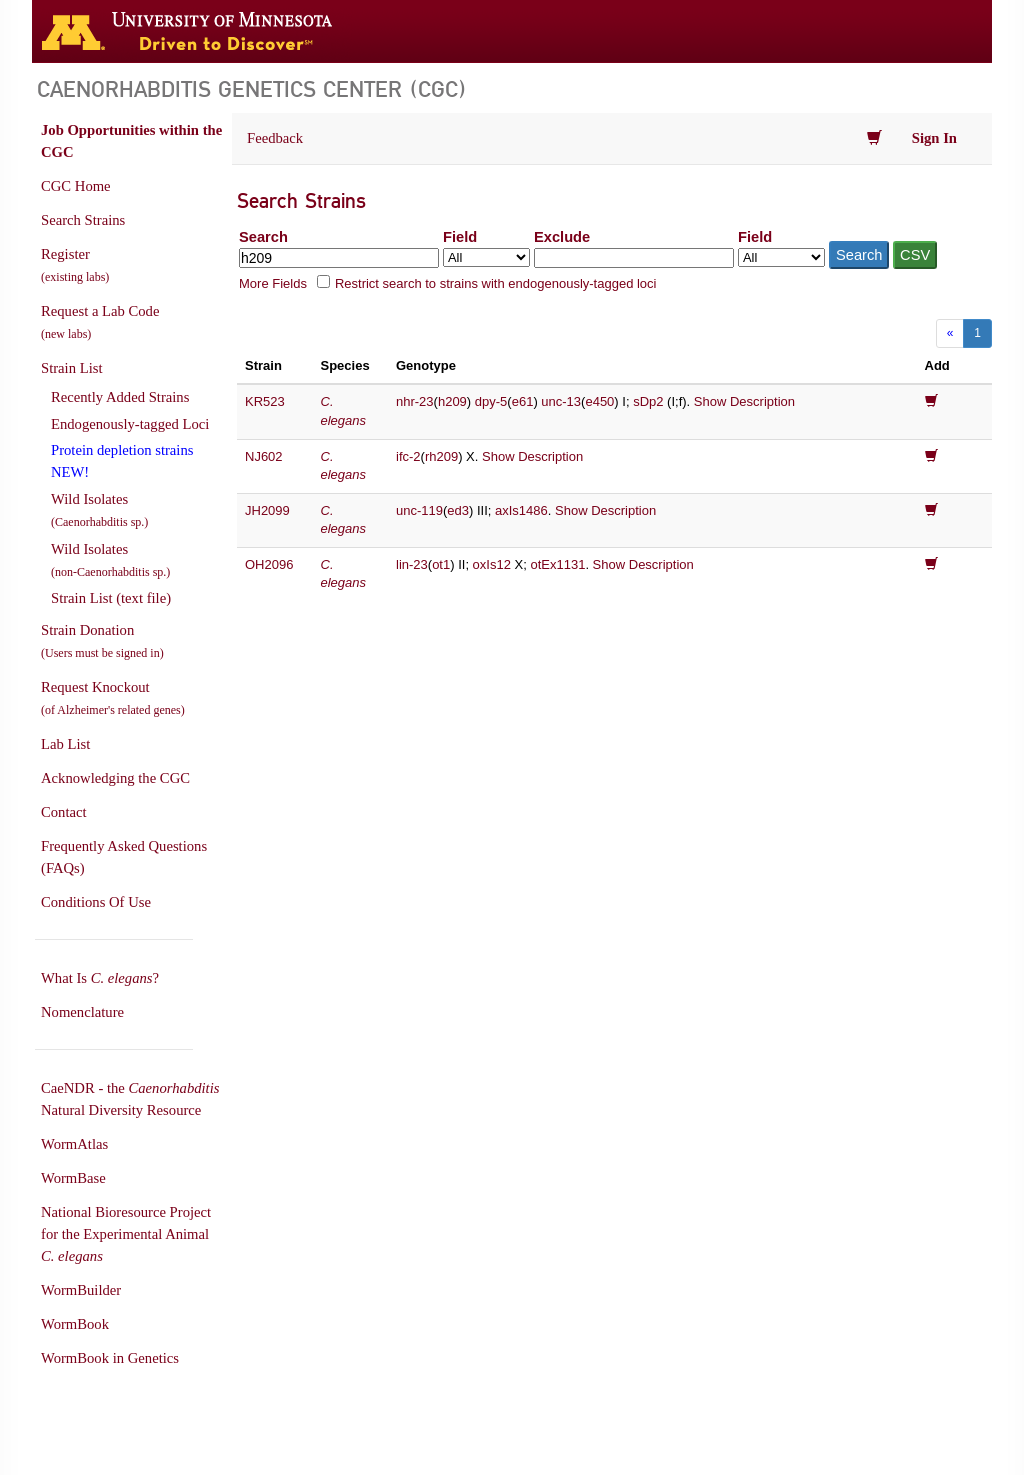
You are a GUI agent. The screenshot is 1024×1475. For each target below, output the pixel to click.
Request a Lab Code (100, 322)
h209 (452, 401)
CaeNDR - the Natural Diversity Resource (130, 1099)
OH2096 (269, 564)
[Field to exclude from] (781, 257)
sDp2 (648, 401)
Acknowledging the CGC (115, 778)
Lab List (65, 744)
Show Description (744, 401)
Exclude (562, 237)
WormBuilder (81, 1290)
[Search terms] (339, 258)
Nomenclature (82, 1012)
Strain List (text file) (111, 598)
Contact (64, 812)
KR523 (265, 401)
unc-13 (561, 401)
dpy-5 (491, 401)
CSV (915, 255)
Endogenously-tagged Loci (130, 424)
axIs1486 (521, 510)
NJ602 (264, 456)
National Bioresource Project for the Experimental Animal (126, 1234)
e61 (523, 401)
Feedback (275, 138)
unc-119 (419, 510)
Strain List (71, 368)
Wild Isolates (99, 510)
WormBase (73, 1178)
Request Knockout (113, 698)
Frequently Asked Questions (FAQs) (124, 857)
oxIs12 (492, 564)
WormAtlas (74, 1144)
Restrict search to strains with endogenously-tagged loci (496, 283)
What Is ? (100, 978)
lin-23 (412, 564)
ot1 (441, 564)
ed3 (458, 510)
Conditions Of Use (96, 902)
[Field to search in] (486, 257)
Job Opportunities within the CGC (131, 141)
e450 (599, 401)
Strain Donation (102, 641)
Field (460, 237)
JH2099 (267, 510)
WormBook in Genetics (110, 1358)
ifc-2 (408, 456)
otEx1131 (557, 564)
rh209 (441, 456)
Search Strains (83, 220)
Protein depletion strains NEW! (122, 461)
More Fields (273, 283)
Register (75, 265)
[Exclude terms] (634, 258)
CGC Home (76, 186)
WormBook (75, 1324)
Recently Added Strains (120, 397)
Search (263, 237)
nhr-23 (415, 401)
